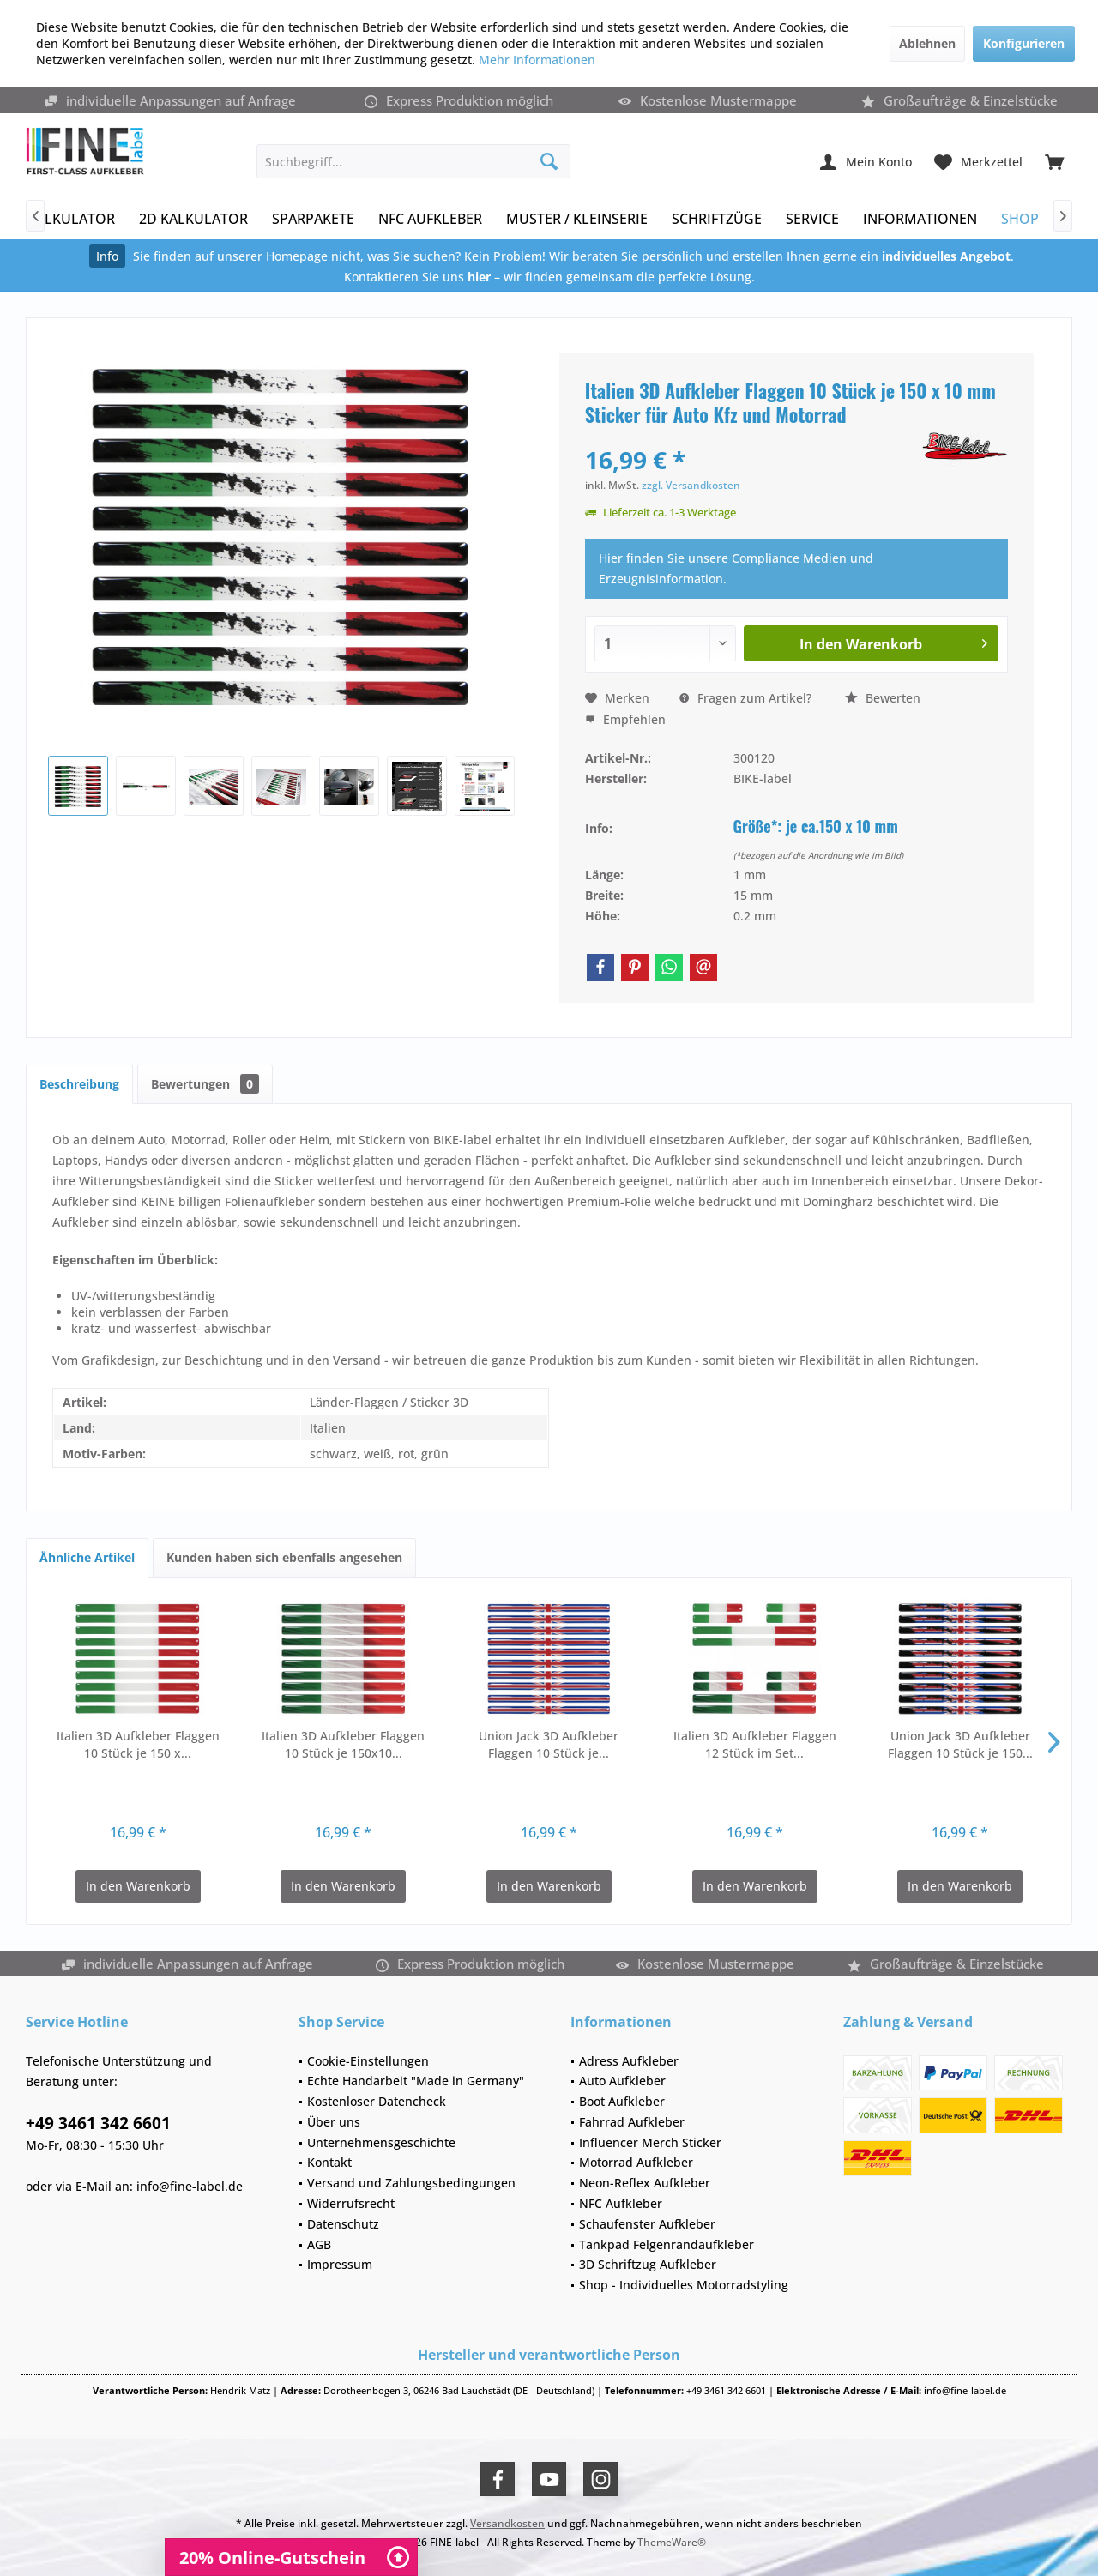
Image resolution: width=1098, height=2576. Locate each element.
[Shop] (1020, 219)
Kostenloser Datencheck (376, 2101)
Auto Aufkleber (622, 2080)
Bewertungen (205, 1084)
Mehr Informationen (537, 59)
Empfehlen (625, 719)
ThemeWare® (671, 2542)
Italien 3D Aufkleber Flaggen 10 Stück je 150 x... (138, 1744)
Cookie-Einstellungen (368, 2061)
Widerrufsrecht (351, 2203)
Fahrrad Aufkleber (632, 2122)
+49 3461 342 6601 (98, 2123)
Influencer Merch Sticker (650, 2142)
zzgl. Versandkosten (691, 485)
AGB (319, 2244)
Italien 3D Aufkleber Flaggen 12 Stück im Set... (754, 1744)
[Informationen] (920, 219)
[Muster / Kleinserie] (577, 219)
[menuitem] (1054, 161)
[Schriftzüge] (717, 219)
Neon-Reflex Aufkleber (644, 2183)
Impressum (339, 2264)
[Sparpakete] (313, 219)
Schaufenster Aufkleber (647, 2224)
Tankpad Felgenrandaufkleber (666, 2244)
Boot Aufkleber (622, 2101)
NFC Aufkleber (620, 2203)
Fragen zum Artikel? (745, 698)
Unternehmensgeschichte (381, 2142)
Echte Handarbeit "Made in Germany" (415, 2080)
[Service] (812, 219)
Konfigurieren (1024, 43)
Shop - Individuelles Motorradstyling (683, 2285)
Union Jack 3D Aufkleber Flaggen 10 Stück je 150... (960, 1744)
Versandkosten (507, 2523)
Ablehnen (927, 43)
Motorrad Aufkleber (636, 2162)
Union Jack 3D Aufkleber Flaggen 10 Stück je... (548, 1744)
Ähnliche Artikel (87, 1557)
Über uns (333, 2122)
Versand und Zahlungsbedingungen (411, 2183)
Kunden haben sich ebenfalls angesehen (284, 1557)
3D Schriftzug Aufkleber (647, 2264)
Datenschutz (343, 2224)
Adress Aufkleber (629, 2061)
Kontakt (329, 2162)
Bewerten (882, 698)
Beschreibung (79, 1084)
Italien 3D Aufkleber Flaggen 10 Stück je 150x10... (343, 1744)
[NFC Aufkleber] (430, 219)
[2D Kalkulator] (193, 219)
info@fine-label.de (189, 2186)
